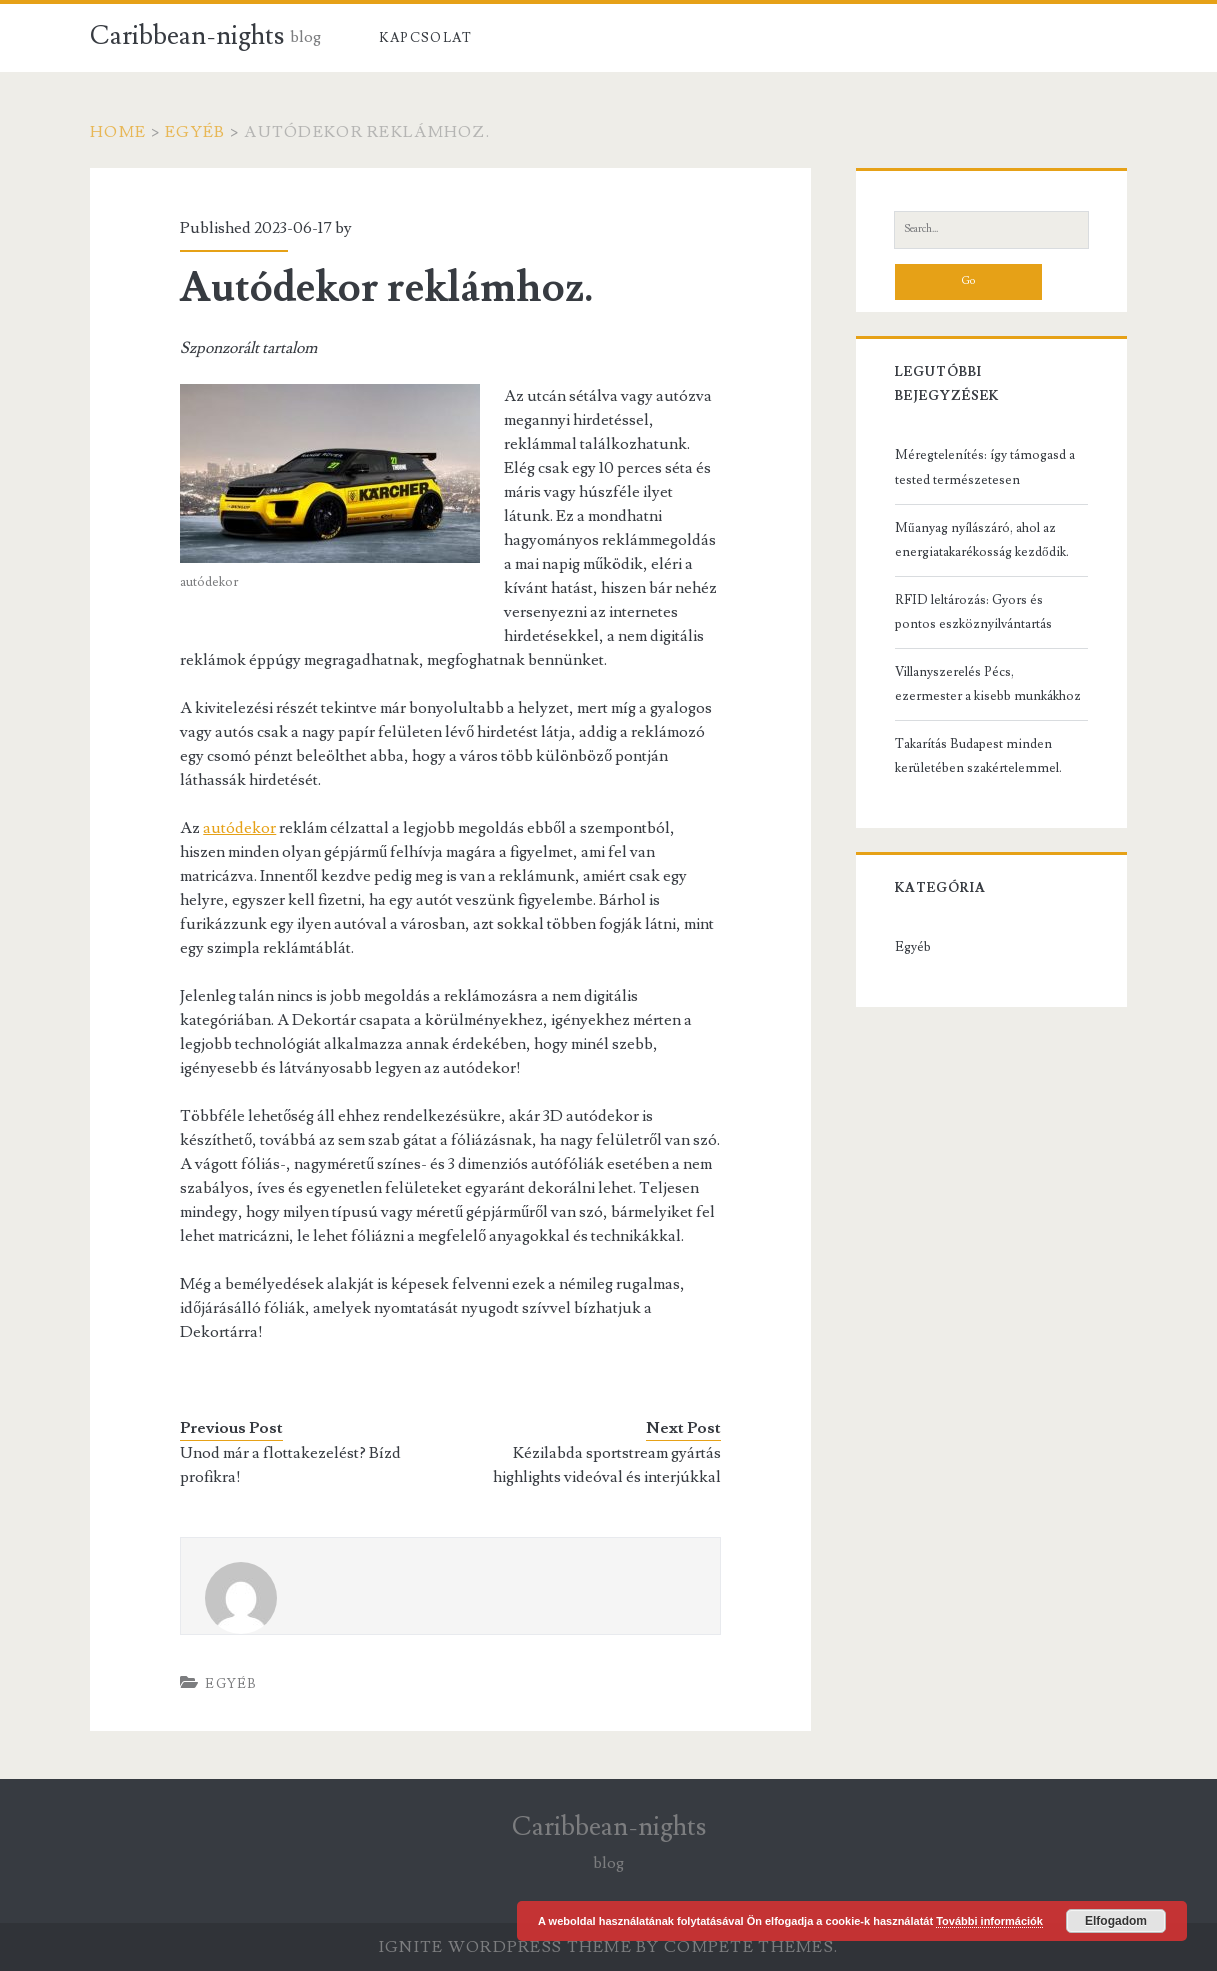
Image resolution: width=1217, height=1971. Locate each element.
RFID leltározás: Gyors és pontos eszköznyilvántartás (973, 612)
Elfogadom (1116, 1921)
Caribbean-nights (187, 36)
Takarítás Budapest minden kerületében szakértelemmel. (978, 756)
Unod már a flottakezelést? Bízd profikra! (290, 1465)
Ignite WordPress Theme (505, 1947)
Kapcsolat (426, 38)
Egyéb (195, 132)
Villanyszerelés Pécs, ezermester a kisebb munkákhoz (988, 684)
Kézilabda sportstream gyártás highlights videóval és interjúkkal (607, 1465)
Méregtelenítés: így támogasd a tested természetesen (985, 467)
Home (118, 132)
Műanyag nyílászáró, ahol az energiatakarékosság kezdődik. (982, 540)
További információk (989, 1921)
